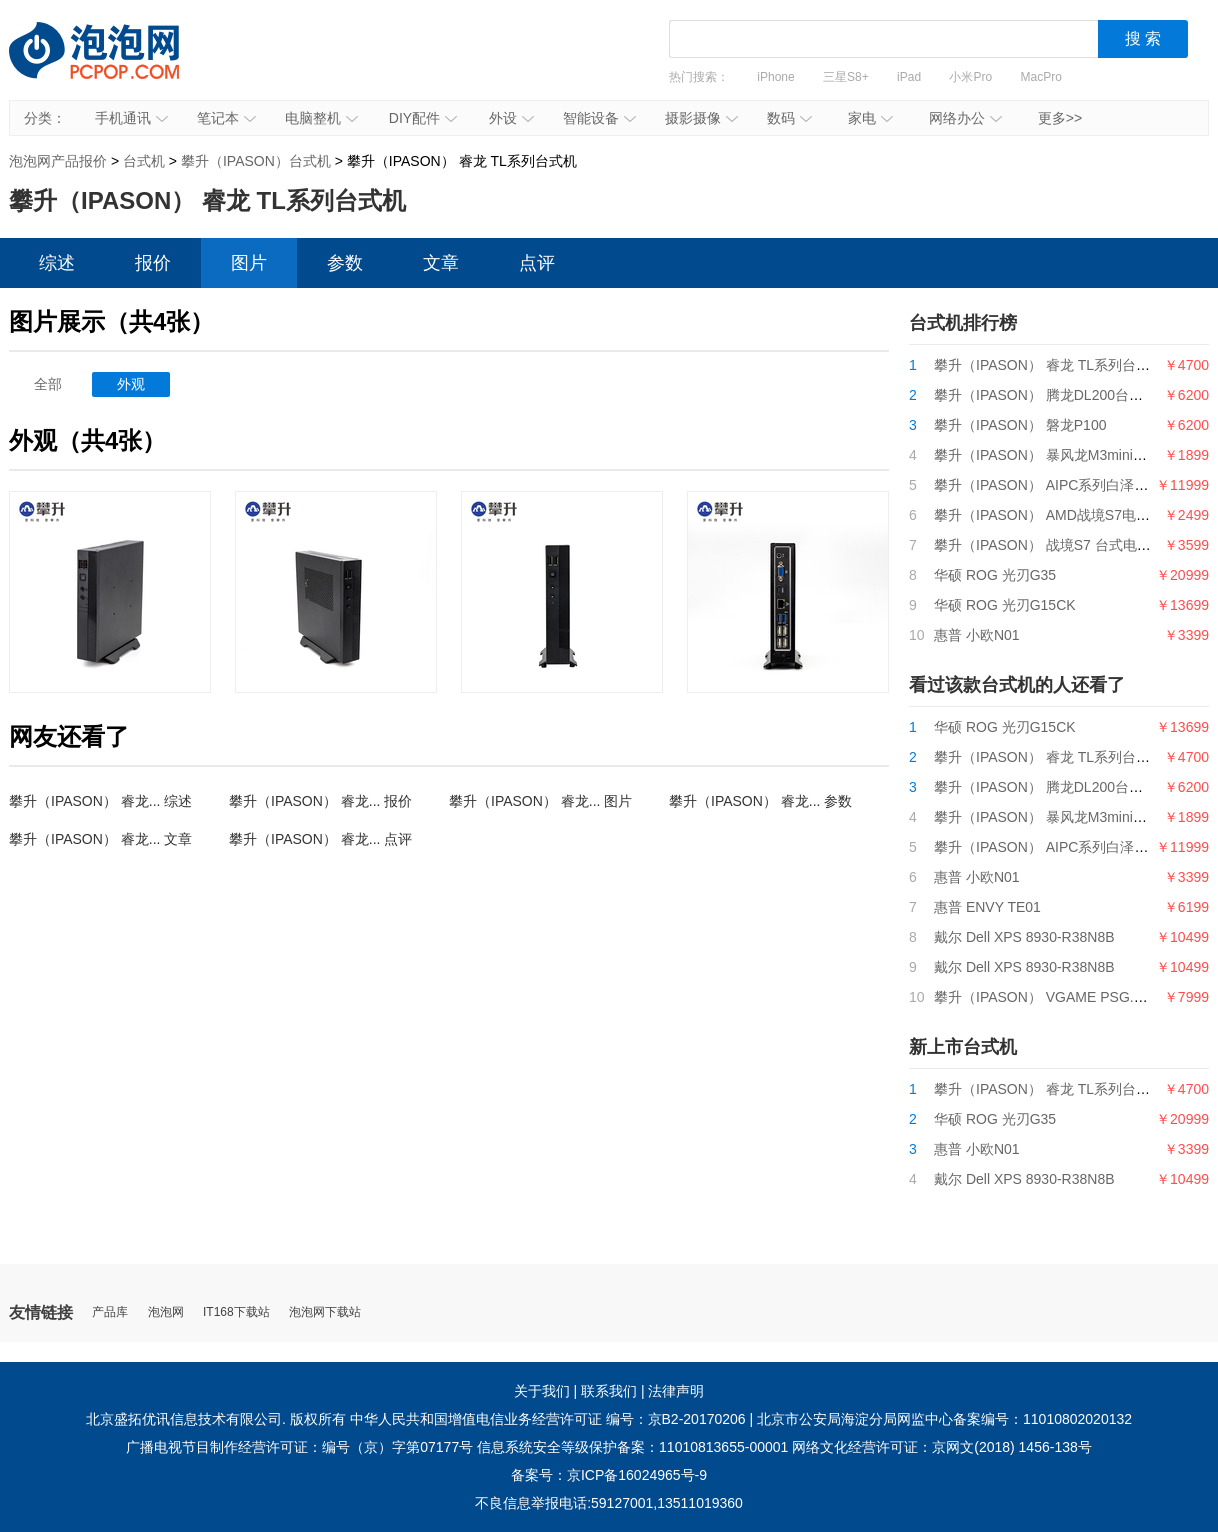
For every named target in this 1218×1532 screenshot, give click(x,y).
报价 (153, 263)
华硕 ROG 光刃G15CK (1005, 605)
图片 (249, 263)
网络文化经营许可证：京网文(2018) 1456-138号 (942, 1447)
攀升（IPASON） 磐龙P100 (1020, 425)
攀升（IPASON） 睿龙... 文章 (100, 839)
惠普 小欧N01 (977, 635)
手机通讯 (131, 118)
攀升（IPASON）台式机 (256, 161)
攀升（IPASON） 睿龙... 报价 (320, 801)
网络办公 (965, 118)
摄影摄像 (701, 118)
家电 (870, 118)
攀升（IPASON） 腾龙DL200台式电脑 (1052, 395)
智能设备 (599, 118)
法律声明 (676, 1391)
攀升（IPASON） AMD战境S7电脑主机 (1056, 515)
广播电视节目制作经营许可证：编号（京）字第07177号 (299, 1447)
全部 (48, 384)
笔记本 (226, 118)
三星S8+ (846, 77)
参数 (345, 263)
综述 (57, 263)
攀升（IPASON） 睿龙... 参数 (760, 801)
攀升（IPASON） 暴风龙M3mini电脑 (1047, 455)
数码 (789, 118)
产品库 (110, 1312)
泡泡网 (166, 1312)
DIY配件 (423, 118)
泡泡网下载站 (325, 1312)
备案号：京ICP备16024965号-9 (609, 1475)
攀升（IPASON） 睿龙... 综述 (100, 801)
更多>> (1060, 118)
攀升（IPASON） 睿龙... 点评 (320, 839)
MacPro (1041, 77)
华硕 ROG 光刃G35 (995, 575)
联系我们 (609, 1391)
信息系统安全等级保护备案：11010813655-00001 (632, 1447)
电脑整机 (321, 118)
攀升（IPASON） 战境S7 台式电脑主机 (1056, 545)
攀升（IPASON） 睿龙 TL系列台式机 (1049, 365)
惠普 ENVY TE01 (987, 907)
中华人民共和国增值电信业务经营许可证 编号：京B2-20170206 (548, 1419)
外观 (131, 384)
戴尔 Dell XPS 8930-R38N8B (1024, 937)
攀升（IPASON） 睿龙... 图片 (540, 801)
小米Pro (970, 77)
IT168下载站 (236, 1312)
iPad (909, 77)
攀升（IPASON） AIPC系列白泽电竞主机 (1062, 485)
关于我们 (542, 1391)
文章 (441, 263)
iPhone (775, 77)
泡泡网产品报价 (114, 65)
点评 (537, 263)
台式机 (144, 161)
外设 (511, 118)
